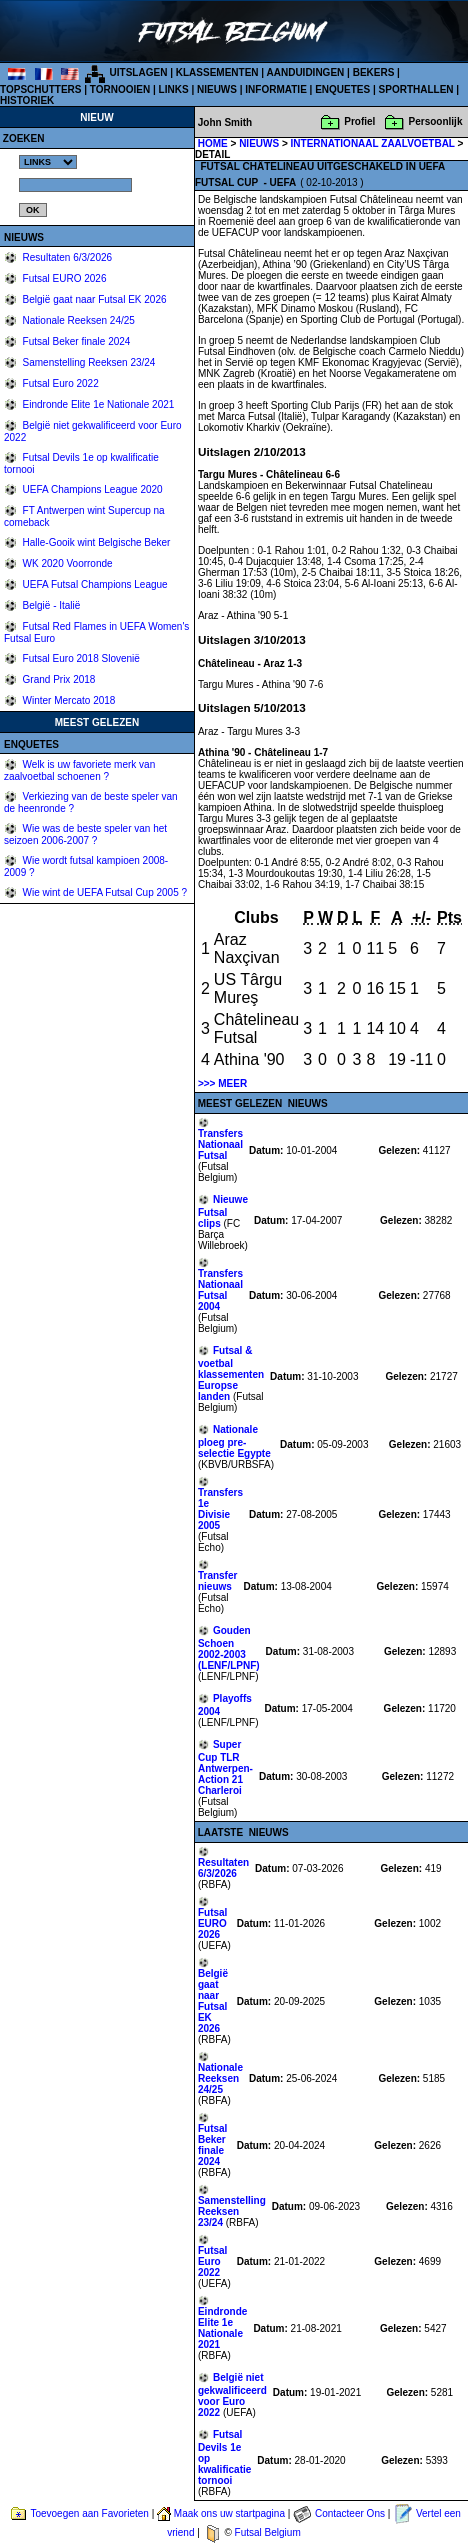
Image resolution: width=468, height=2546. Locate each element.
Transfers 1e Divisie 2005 (220, 1509)
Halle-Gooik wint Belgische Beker (95, 542)
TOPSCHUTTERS (41, 89)
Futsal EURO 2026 (63, 278)
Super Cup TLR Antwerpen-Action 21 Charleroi (225, 1767)
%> (48, 162)
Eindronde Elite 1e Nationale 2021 (97, 404)
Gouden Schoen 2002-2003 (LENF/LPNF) (229, 1648)
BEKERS (374, 72)
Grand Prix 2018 (58, 679)
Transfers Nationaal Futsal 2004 (220, 1290)
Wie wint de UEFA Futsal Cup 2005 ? (103, 892)
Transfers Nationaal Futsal (220, 1144)
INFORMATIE (275, 89)
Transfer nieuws (217, 1581)
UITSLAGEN (139, 72)
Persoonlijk (436, 121)
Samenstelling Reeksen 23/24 (88, 362)
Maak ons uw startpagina (229, 2513)
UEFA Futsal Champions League (94, 584)
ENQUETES (342, 89)
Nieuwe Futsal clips (223, 1211)
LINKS (174, 89)
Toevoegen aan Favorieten (89, 2513)
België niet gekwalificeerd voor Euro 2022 (232, 2395)
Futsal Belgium (268, 2532)
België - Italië (50, 605)
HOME (213, 143)
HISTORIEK (27, 100)
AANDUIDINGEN (306, 72)
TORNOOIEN (120, 89)
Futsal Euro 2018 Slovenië (80, 658)
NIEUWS (217, 89)
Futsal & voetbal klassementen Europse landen (231, 1373)
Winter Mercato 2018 (68, 700)
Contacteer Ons (350, 2513)
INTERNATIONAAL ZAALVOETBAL (374, 143)
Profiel (359, 121)
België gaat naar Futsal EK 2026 (93, 299)
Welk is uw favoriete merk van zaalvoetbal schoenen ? (79, 770)
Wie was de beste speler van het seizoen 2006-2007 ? (85, 834)
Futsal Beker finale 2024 (75, 341)
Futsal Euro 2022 (59, 383)
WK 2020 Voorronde (66, 563)
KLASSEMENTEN (217, 72)
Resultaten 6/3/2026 (66, 257)
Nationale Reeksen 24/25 (77, 320)
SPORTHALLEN (416, 89)
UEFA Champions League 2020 (91, 489)
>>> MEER (222, 1083)
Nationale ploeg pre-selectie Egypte (234, 1441)
